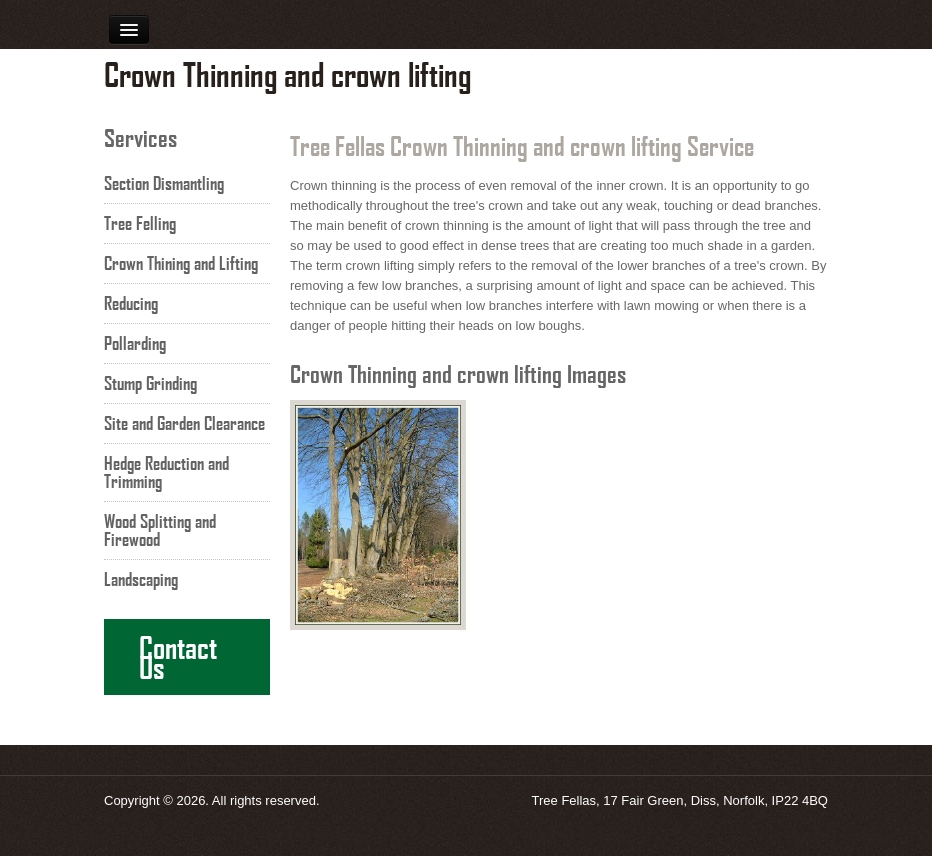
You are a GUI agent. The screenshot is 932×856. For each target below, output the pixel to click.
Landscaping (141, 579)
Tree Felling (140, 223)
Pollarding (135, 343)
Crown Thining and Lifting (181, 263)
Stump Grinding (150, 383)
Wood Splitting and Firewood (160, 530)
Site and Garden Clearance (184, 423)
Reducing (131, 303)
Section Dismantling (164, 183)
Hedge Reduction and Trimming (166, 472)
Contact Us (178, 657)
